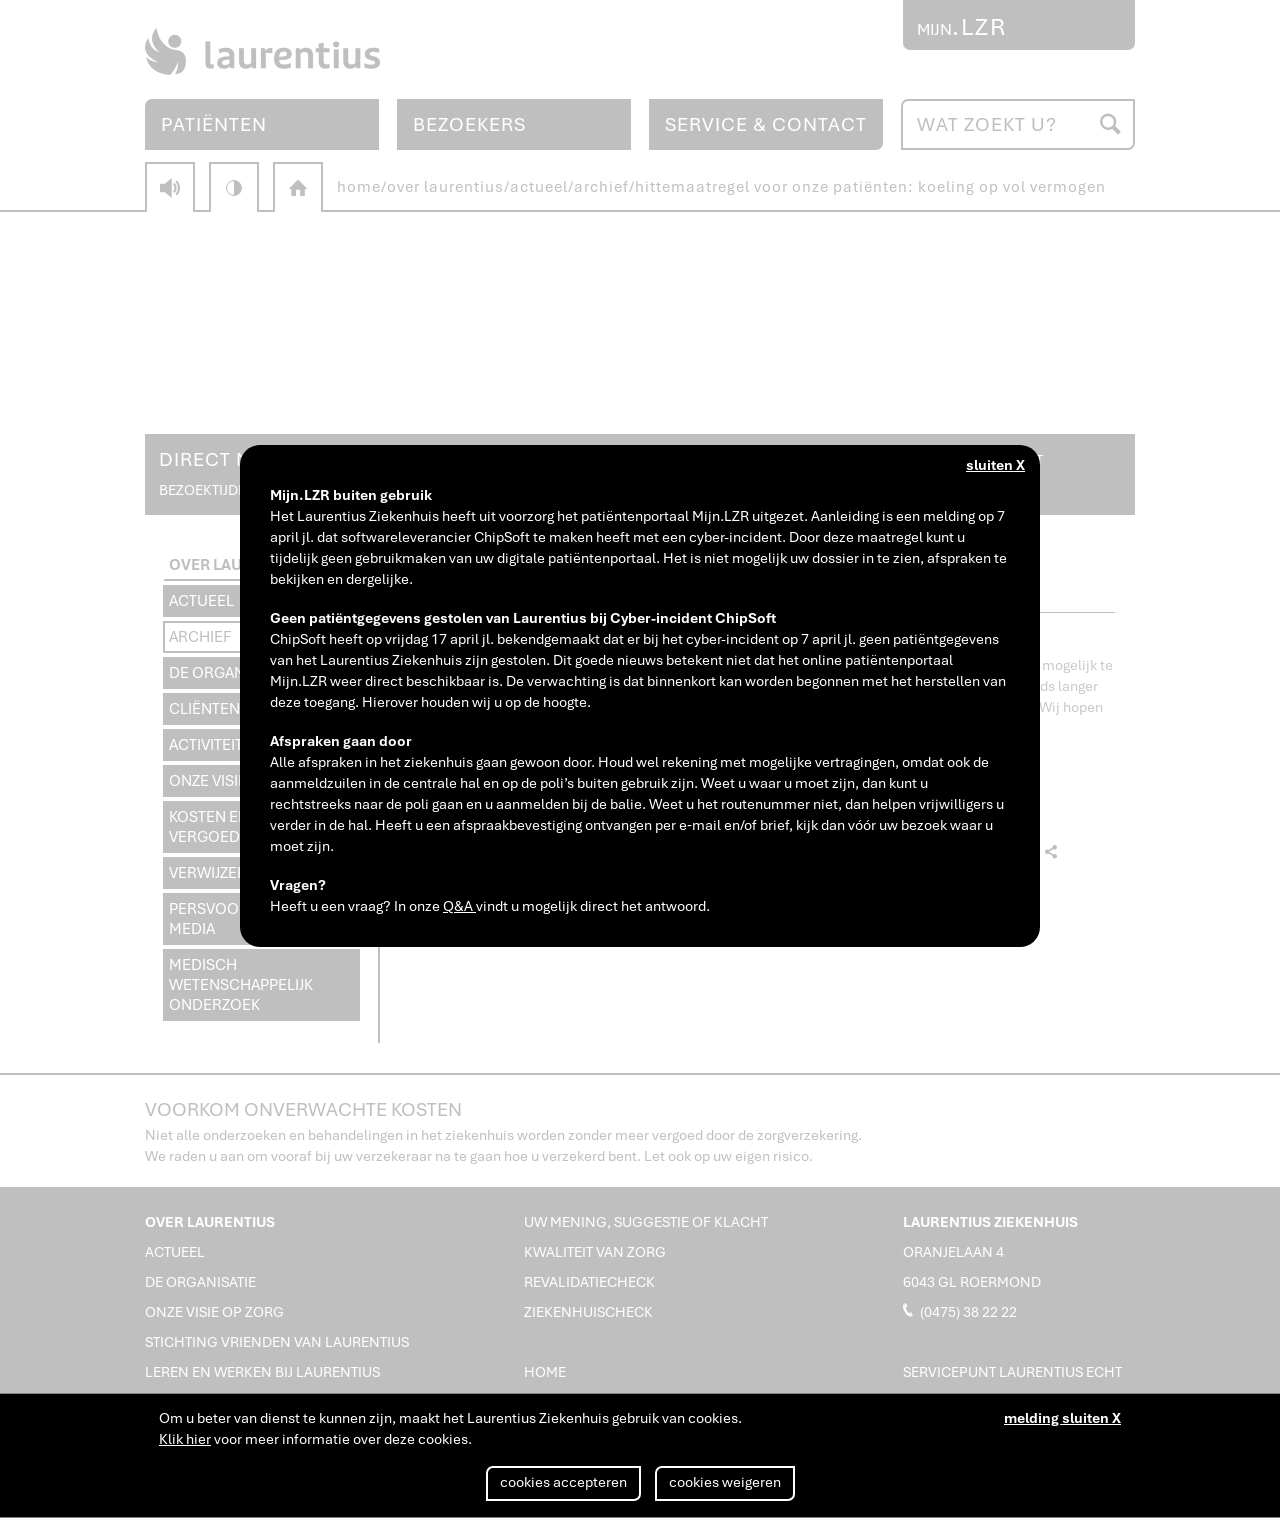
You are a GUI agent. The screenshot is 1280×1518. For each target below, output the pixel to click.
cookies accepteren (563, 1482)
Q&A (459, 906)
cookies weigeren (725, 1482)
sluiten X (995, 465)
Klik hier (185, 1439)
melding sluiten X (1062, 1418)
